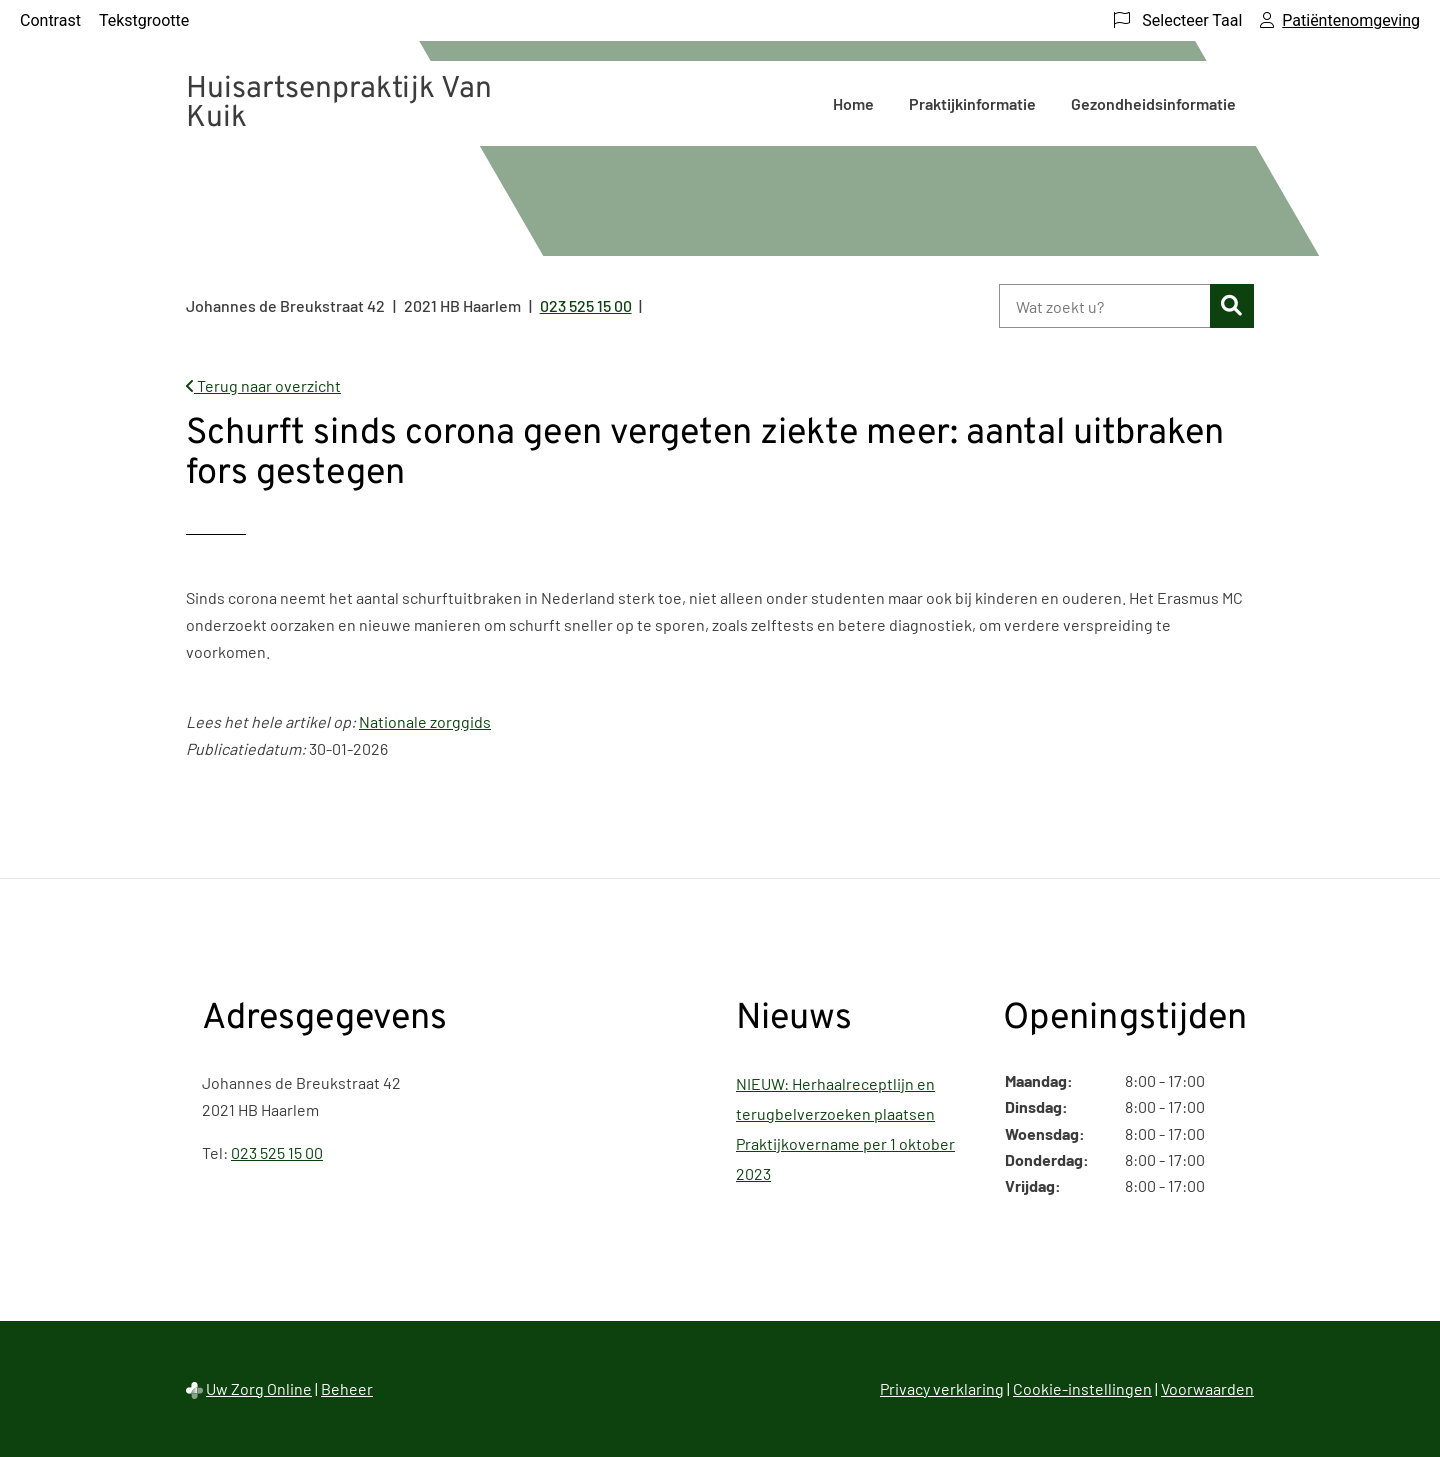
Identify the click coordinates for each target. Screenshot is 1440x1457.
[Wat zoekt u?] (1104, 306)
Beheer (347, 1388)
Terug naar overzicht (263, 385)
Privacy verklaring (942, 1388)
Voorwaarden (1207, 1388)
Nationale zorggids (425, 721)
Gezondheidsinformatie (1153, 103)
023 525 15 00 (277, 1152)
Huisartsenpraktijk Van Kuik (339, 104)
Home (853, 103)
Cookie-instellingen (1082, 1388)
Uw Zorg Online (259, 1388)
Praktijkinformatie (972, 103)
